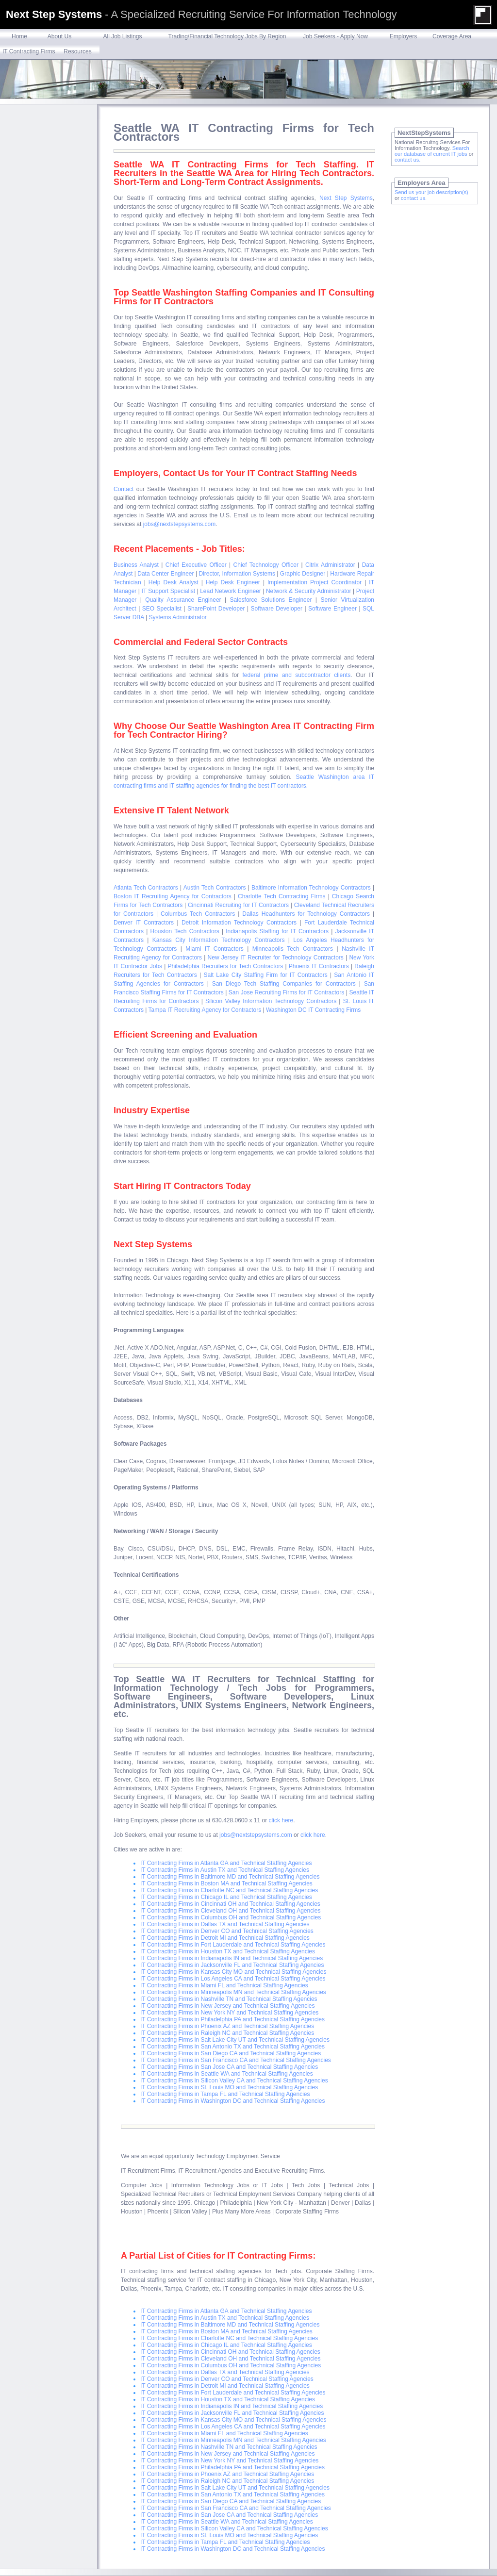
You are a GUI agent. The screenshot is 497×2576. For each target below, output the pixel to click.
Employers (403, 36)
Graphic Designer (302, 573)
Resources (77, 51)
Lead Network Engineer (230, 591)
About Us (59, 36)
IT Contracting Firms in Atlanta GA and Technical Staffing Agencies (226, 1863)
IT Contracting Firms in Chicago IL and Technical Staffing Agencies (226, 1897)
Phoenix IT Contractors (319, 966)
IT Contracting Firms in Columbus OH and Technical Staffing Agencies (230, 1917)
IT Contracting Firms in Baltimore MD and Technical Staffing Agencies (230, 1876)
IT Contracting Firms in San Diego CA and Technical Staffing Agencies (230, 2053)
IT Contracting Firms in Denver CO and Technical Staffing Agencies (227, 1931)
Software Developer (277, 608)
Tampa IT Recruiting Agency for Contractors (205, 1010)
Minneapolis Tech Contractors (292, 948)
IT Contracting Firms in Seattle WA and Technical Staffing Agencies (226, 2073)
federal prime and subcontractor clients (297, 675)
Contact (123, 489)
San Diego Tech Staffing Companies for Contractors (284, 983)
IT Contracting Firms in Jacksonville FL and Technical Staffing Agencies (232, 1965)
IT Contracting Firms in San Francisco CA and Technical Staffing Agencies (235, 2060)
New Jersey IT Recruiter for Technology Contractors (276, 957)
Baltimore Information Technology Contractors (311, 887)
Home (19, 36)
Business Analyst (136, 564)
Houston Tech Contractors (184, 931)
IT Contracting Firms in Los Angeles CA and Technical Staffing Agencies (233, 1978)
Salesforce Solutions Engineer (271, 599)
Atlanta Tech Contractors (146, 887)
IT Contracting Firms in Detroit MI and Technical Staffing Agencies (225, 1937)
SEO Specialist (162, 608)
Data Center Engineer (165, 573)
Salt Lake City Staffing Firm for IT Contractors (265, 975)
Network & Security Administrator (308, 591)
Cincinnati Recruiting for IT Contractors (238, 905)
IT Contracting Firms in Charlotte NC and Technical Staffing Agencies (229, 1890)
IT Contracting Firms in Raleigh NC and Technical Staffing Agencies (227, 2033)
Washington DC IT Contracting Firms (313, 1010)
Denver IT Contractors (144, 922)
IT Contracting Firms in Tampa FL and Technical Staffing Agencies (225, 2094)
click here (281, 1820)
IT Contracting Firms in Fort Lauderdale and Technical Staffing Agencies (233, 1944)
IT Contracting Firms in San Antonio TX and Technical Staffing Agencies (232, 2046)
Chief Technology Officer (265, 564)
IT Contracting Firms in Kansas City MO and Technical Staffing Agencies (233, 1971)
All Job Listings (122, 36)
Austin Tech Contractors (214, 887)
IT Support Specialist (168, 591)
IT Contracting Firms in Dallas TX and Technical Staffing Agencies (225, 1924)
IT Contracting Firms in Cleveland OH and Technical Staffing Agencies (230, 1910)
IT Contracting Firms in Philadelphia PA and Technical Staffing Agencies (232, 2019)
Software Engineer (332, 608)
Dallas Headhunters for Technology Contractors (306, 913)
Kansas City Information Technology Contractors (218, 940)
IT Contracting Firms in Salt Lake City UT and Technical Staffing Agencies (235, 2039)
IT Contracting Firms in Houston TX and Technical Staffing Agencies (227, 1951)
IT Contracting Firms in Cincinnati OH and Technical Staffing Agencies (230, 1903)
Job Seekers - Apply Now (335, 36)
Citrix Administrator (330, 564)
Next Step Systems (346, 198)
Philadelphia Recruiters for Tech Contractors (225, 966)
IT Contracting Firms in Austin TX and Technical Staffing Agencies (224, 1869)
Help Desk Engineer (233, 582)
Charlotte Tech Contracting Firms (281, 896)
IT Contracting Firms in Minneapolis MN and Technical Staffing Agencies (233, 1992)
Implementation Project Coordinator (314, 582)
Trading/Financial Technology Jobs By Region (227, 36)
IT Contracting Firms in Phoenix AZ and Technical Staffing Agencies (227, 2026)
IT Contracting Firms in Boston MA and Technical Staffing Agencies (226, 1883)
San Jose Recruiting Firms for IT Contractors (286, 992)
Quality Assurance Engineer (183, 599)
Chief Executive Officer (196, 564)
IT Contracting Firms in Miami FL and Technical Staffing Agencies (224, 1985)
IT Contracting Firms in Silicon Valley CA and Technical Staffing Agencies (234, 2080)
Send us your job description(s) (431, 192)
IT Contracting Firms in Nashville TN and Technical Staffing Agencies (228, 1999)
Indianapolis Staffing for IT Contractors (277, 931)
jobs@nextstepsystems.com (179, 524)
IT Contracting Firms (28, 51)
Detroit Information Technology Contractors (239, 922)
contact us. (407, 160)
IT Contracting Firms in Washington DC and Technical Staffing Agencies (232, 2100)
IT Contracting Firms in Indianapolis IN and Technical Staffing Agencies (231, 1958)
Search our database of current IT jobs (432, 151)
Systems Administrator (178, 617)
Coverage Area (451, 36)
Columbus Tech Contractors (198, 913)
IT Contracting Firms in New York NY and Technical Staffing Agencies (229, 2012)
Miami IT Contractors (214, 948)
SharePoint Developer (216, 608)
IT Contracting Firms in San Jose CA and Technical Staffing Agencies (229, 2067)
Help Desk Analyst (174, 582)
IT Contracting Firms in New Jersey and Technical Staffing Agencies (227, 2005)
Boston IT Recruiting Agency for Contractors (173, 896)
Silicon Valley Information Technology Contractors (270, 1001)
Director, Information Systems (237, 573)
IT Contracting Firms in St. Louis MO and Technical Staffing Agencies (229, 2087)
